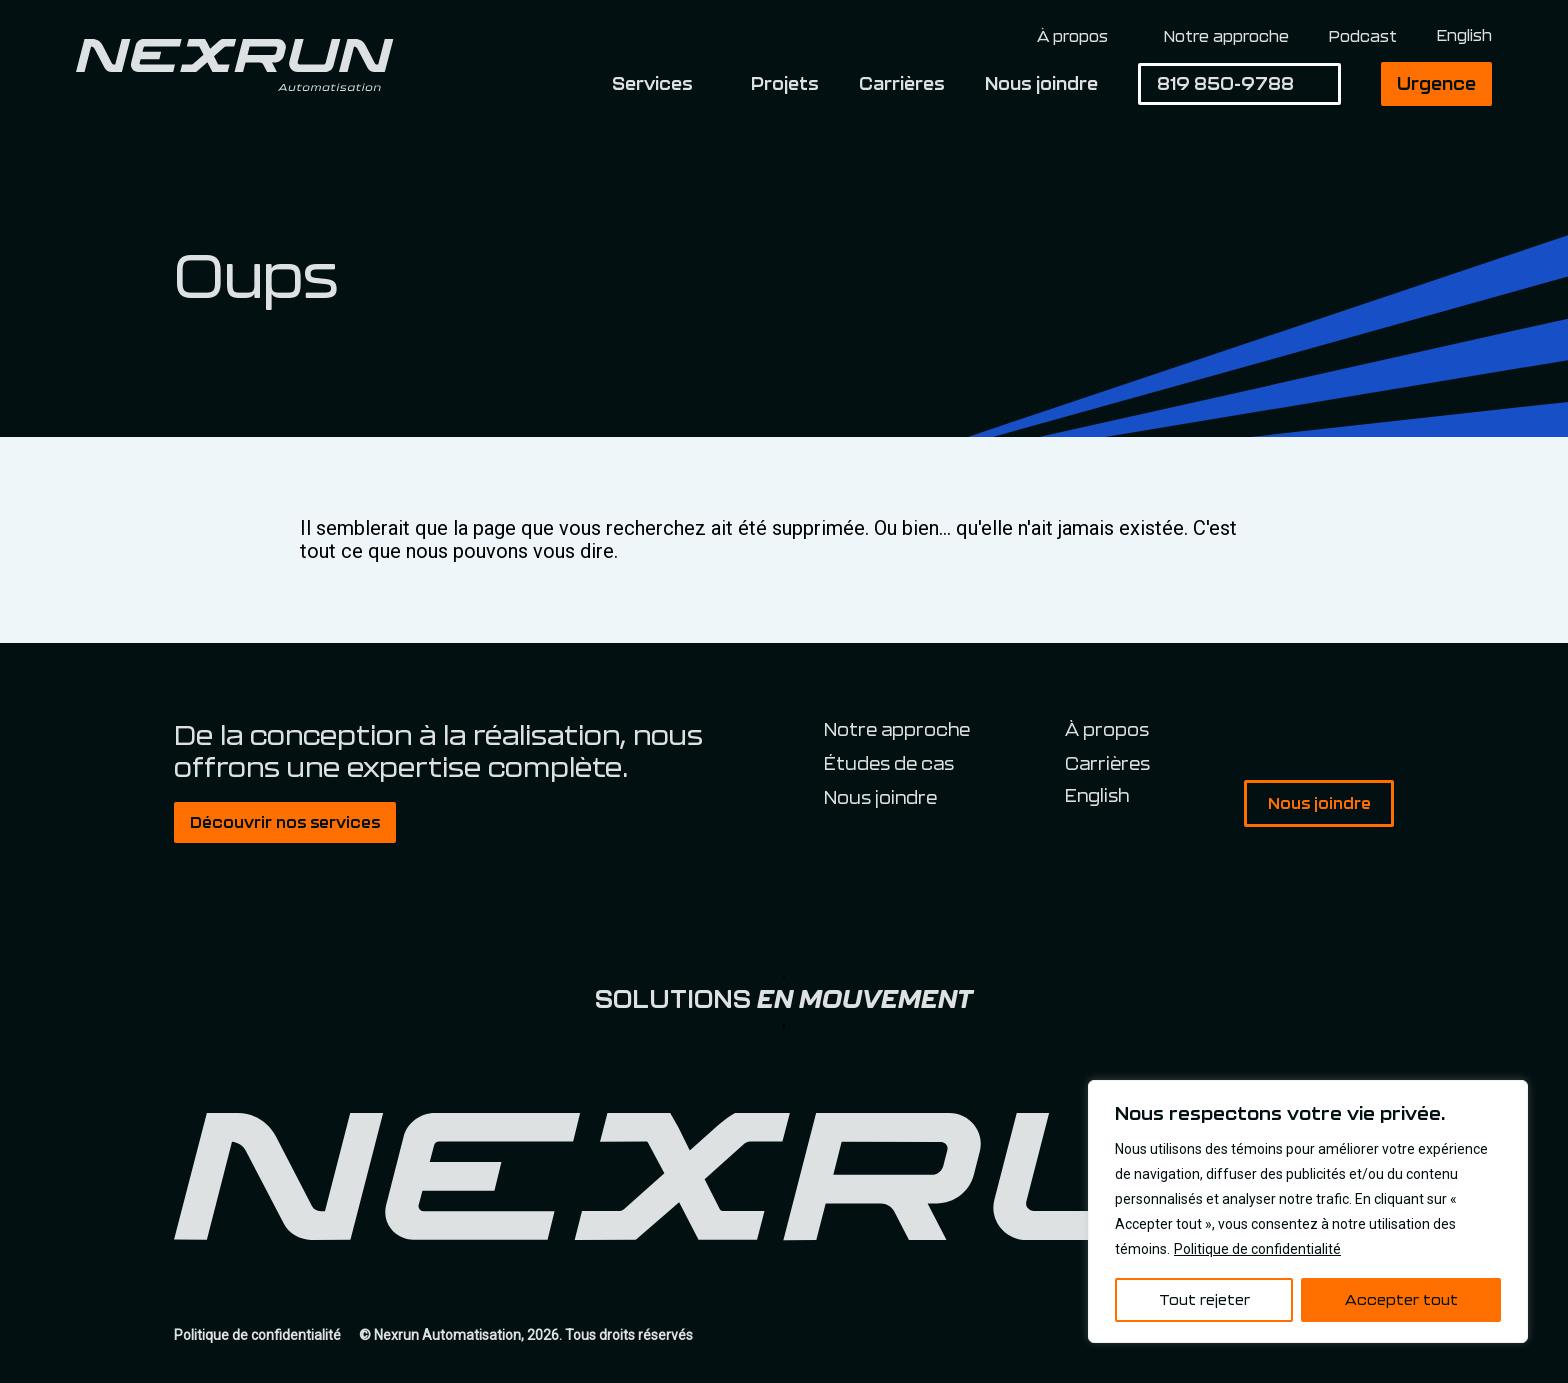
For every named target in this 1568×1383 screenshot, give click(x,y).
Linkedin (1337, 733)
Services (652, 83)
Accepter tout (1401, 1299)
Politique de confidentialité (1257, 1249)
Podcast (1363, 36)
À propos (1072, 36)
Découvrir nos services (285, 822)
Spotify (1379, 733)
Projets (785, 83)
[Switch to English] (1464, 35)
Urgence (1436, 83)
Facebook (1295, 733)
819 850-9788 (1225, 83)
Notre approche (1226, 36)
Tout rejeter (1204, 1299)
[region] (1308, 1211)
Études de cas (889, 763)
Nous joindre (1041, 83)
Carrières (902, 83)
